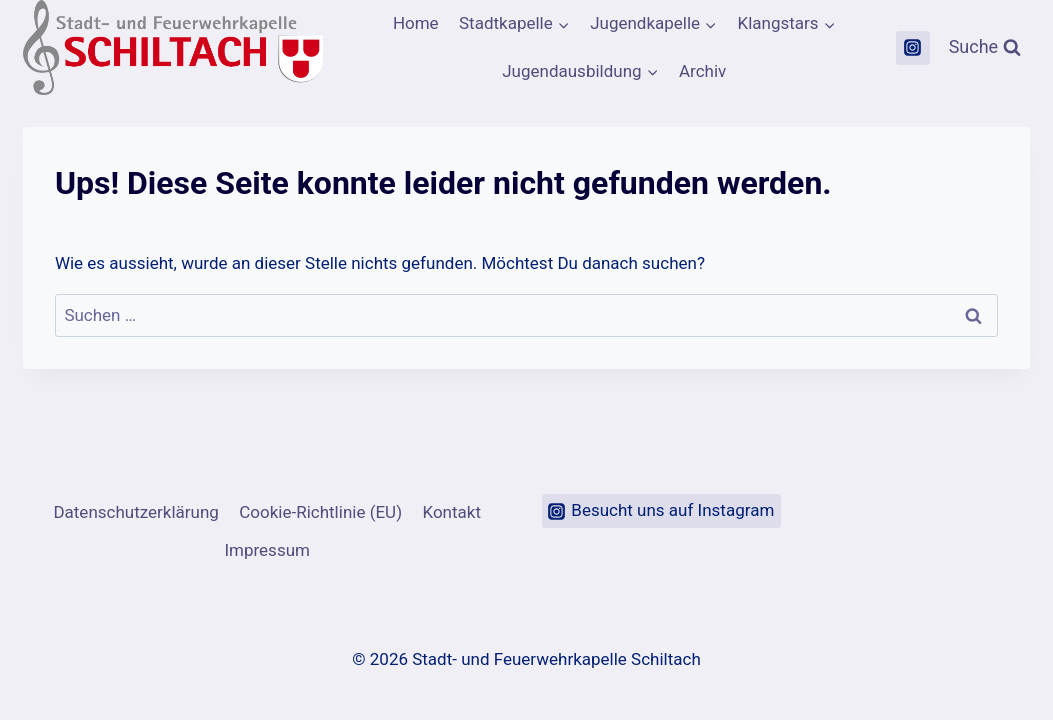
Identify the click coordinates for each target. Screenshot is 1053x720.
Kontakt (451, 512)
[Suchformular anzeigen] (985, 47)
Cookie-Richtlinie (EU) (320, 512)
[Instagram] (913, 48)
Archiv (702, 71)
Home (416, 23)
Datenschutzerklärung (135, 512)
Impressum (267, 550)
